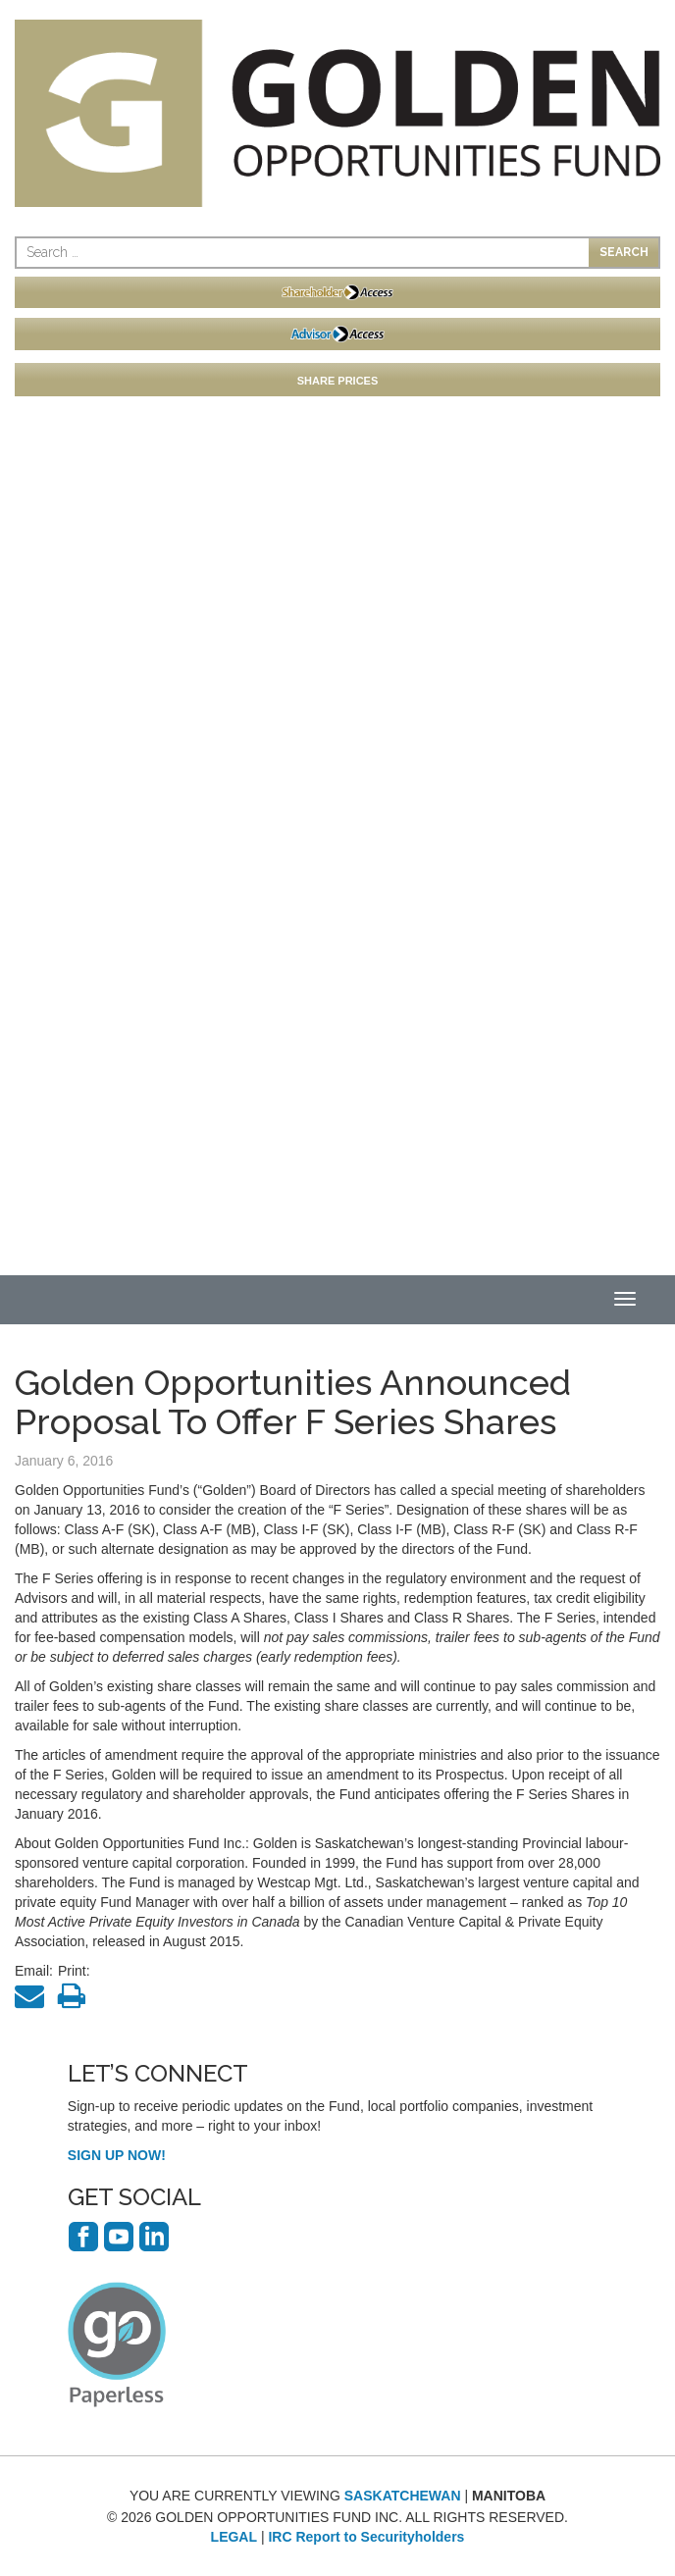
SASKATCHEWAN (402, 2495)
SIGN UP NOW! (117, 2155)
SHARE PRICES (338, 380)
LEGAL (234, 2537)
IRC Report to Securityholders (366, 2537)
